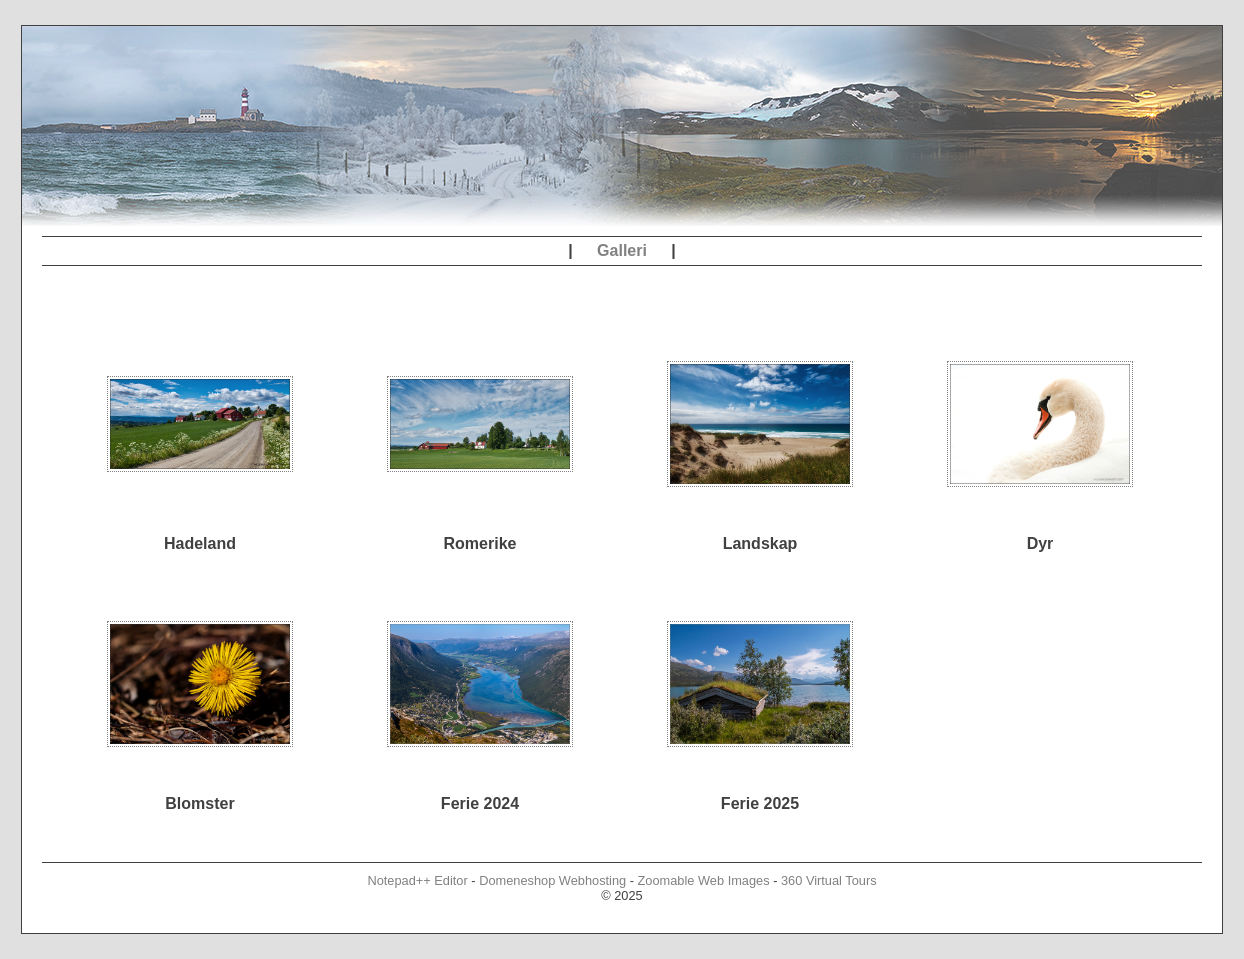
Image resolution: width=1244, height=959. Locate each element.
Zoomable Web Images (704, 880)
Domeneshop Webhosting (552, 880)
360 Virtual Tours (829, 880)
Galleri (622, 250)
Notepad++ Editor (417, 880)
